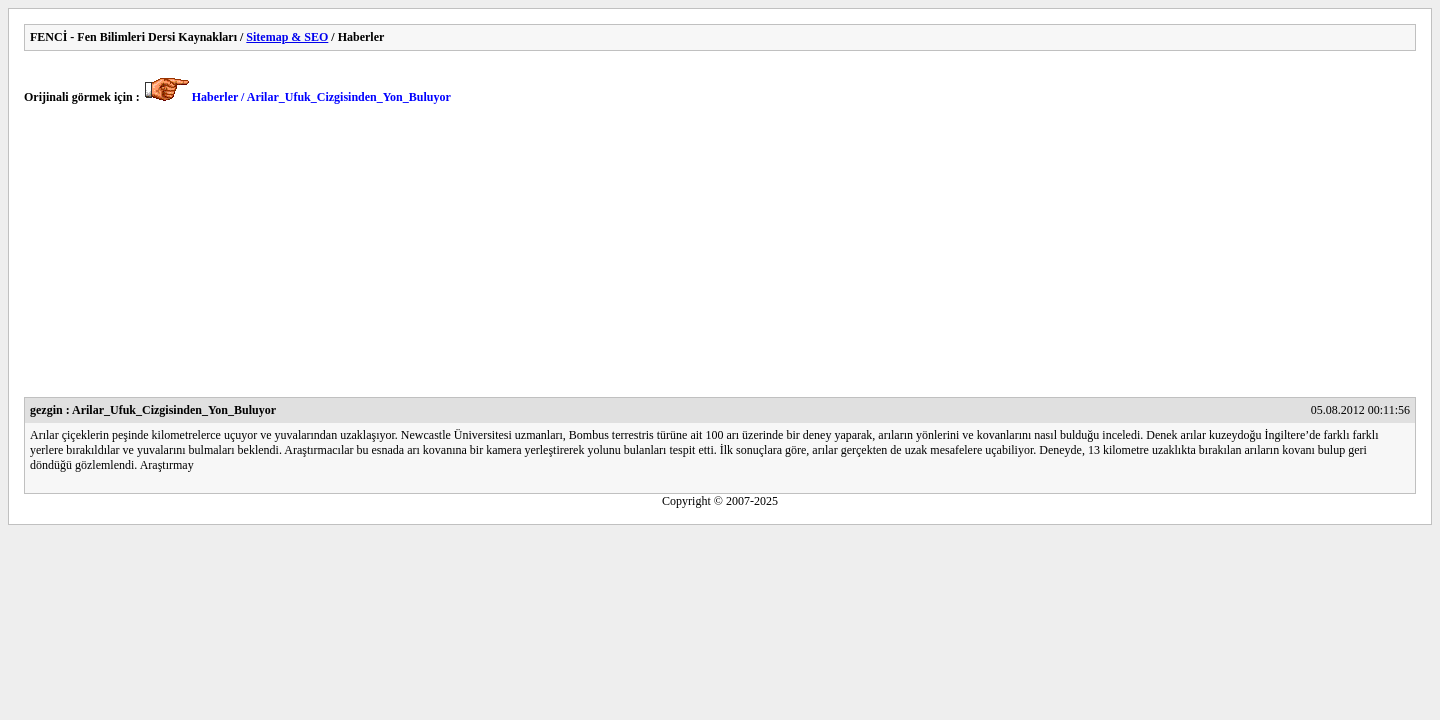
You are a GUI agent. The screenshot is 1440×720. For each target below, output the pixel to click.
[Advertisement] (624, 257)
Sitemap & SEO (287, 37)
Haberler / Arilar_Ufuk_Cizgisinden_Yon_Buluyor (321, 97)
